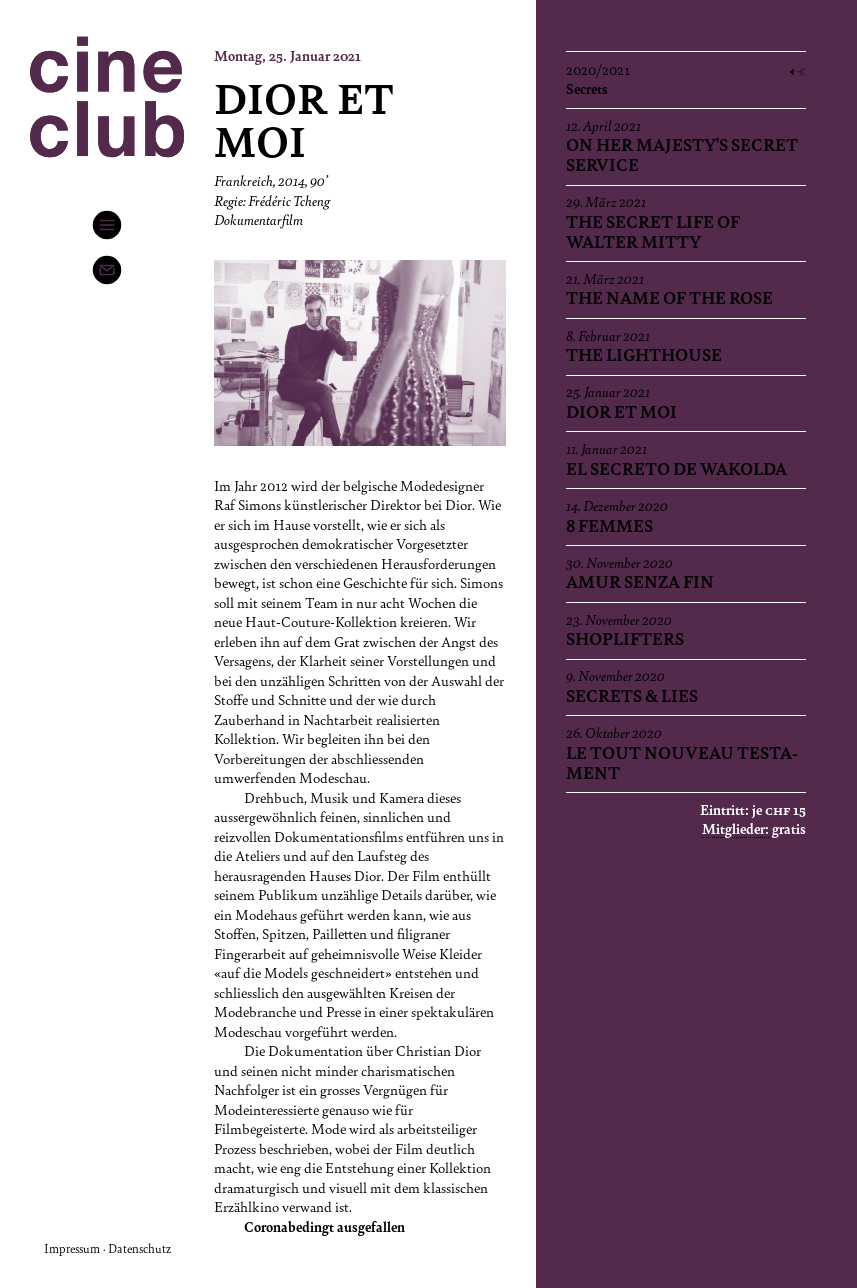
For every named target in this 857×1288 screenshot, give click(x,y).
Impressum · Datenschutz (107, 1248)
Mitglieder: (735, 828)
